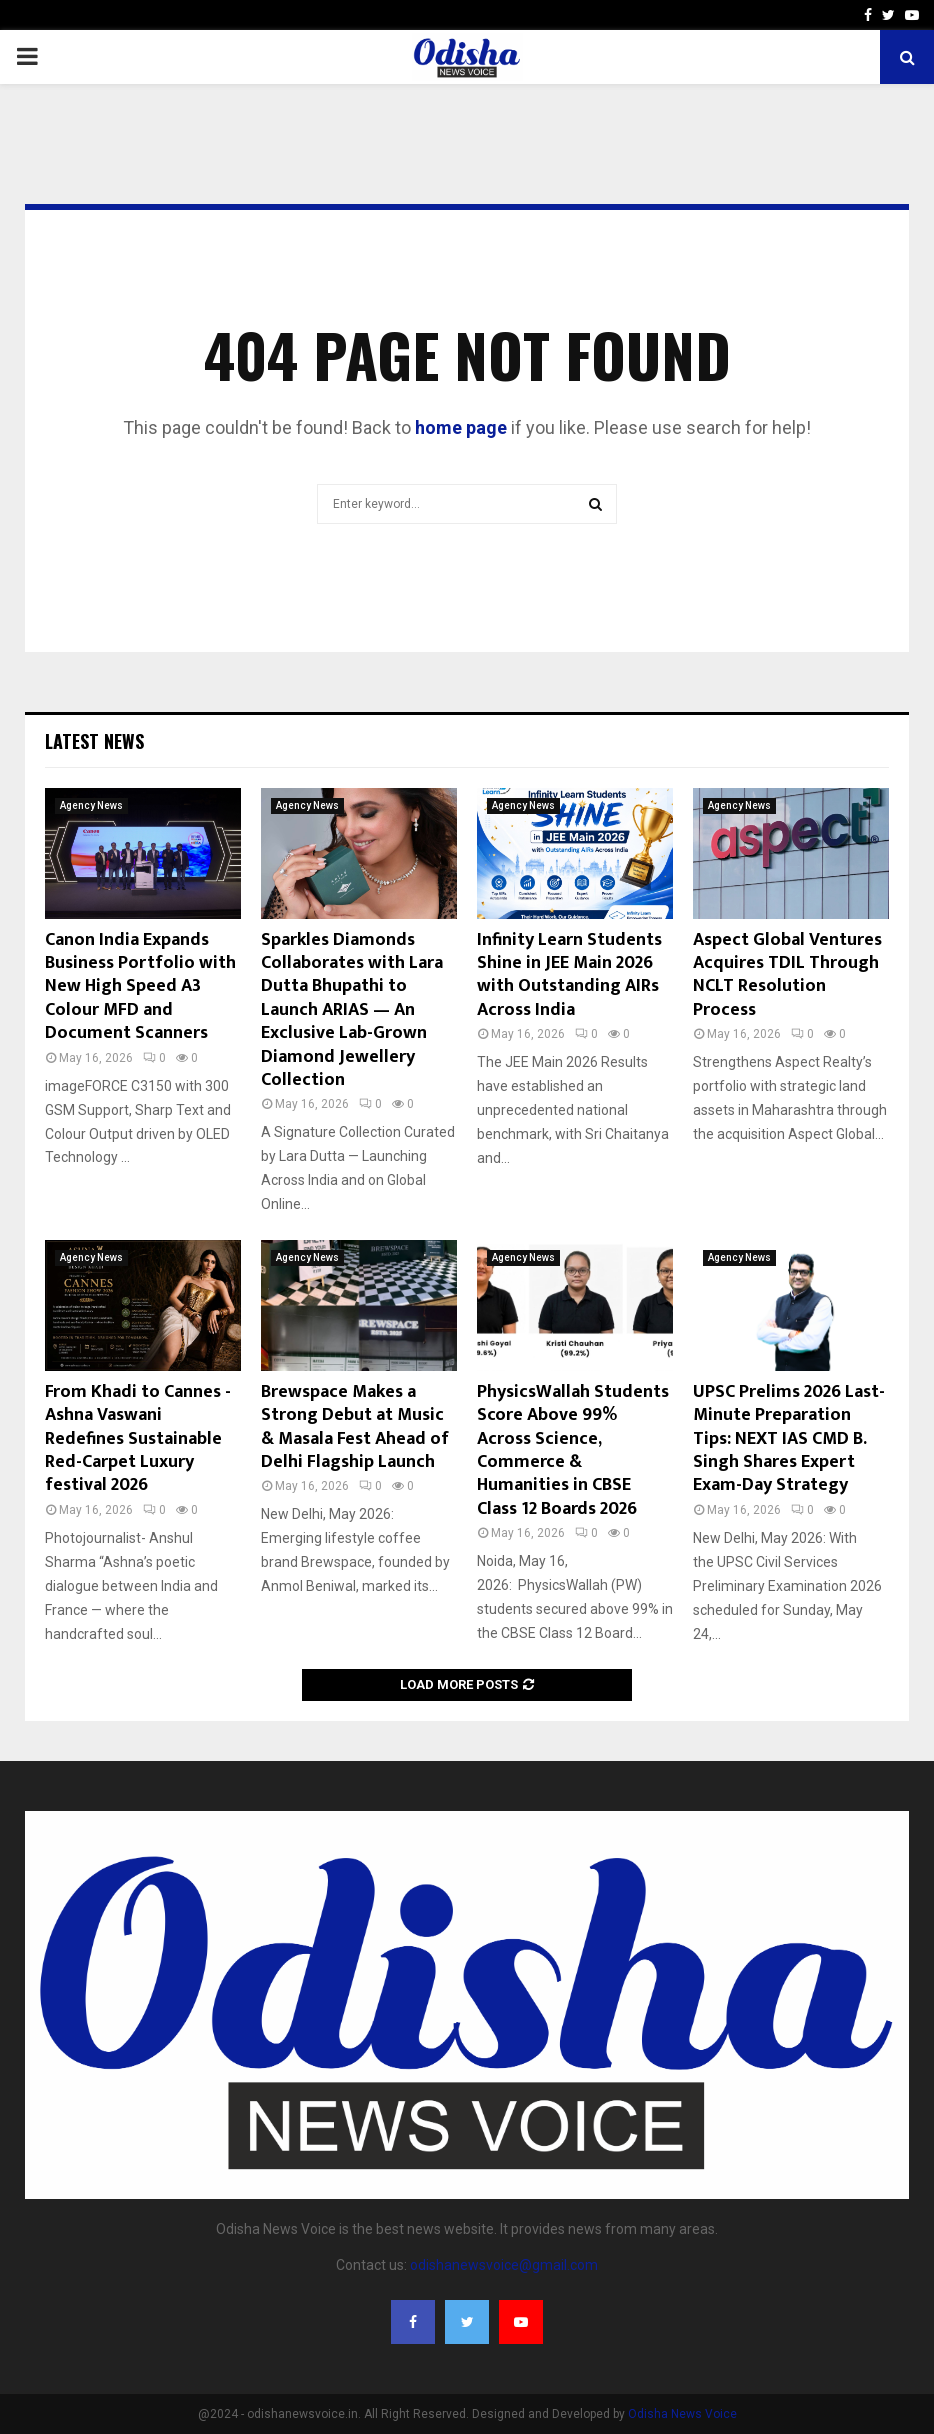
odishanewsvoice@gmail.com (504, 2265)
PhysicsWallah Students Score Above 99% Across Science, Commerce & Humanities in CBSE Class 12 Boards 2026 (573, 1450)
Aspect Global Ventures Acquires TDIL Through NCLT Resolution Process (787, 975)
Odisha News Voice (682, 2414)
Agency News (91, 805)
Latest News (94, 741)
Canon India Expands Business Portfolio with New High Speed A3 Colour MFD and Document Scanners (140, 987)
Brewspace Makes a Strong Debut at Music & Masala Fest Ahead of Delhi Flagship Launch (355, 1427)
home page (461, 427)
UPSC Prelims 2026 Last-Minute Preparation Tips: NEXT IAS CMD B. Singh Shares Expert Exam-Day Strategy (789, 1439)
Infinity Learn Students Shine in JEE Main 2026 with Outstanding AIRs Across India (569, 975)
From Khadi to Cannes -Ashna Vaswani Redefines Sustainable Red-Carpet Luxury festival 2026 (138, 1439)
